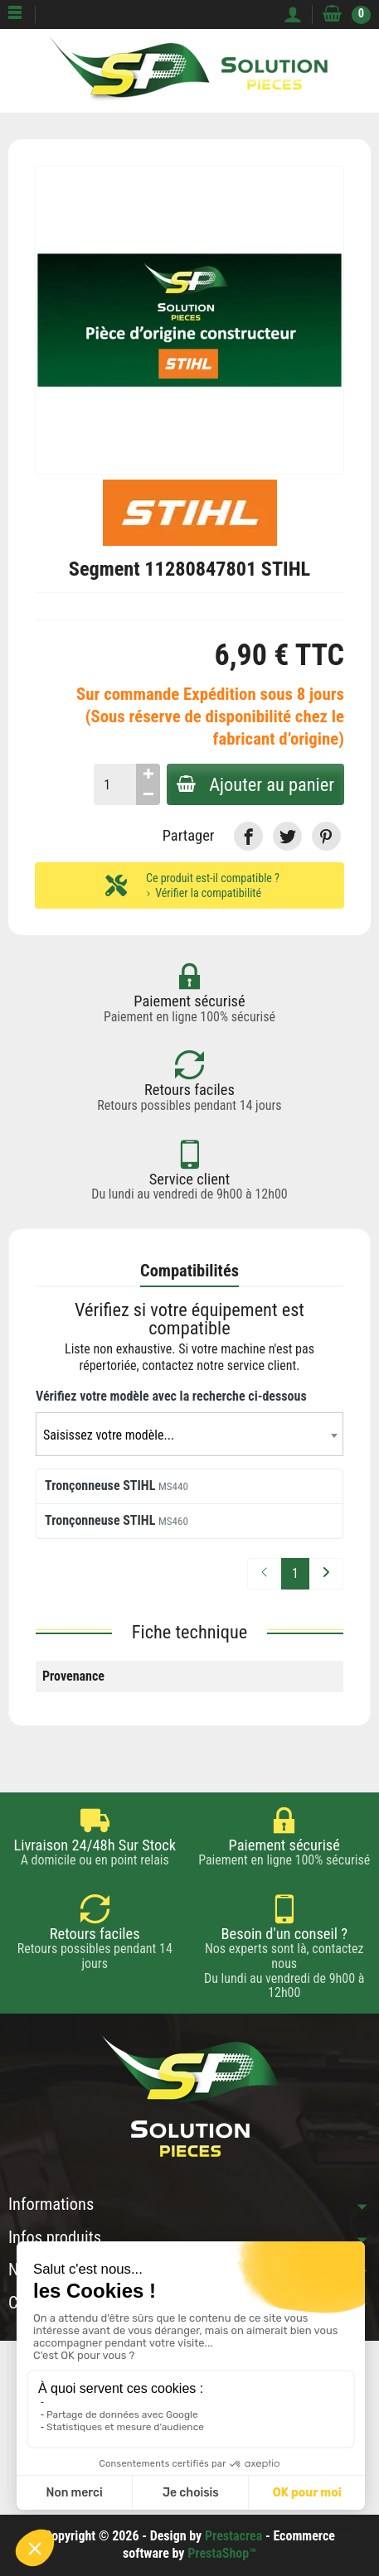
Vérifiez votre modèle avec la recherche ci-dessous (171, 1396)
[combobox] (189, 1434)
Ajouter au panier (255, 784)
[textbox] (189, 1435)
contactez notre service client (219, 1366)
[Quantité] (115, 784)
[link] (248, 836)
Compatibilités (189, 1271)
